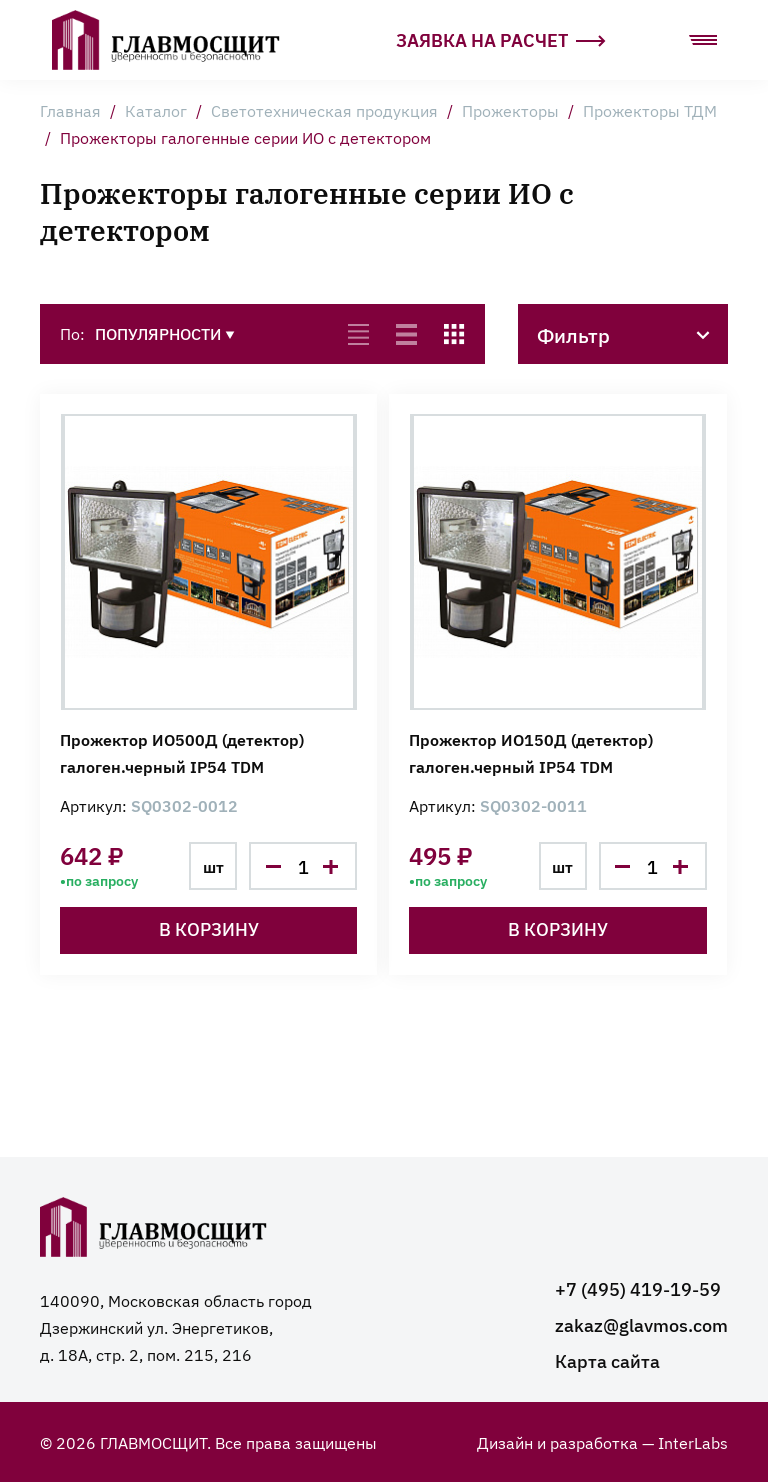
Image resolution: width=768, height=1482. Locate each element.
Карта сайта (607, 1360)
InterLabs (693, 1442)
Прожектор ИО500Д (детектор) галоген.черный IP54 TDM (182, 752)
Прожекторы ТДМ (650, 110)
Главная (70, 110)
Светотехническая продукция (324, 110)
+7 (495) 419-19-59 (638, 1288)
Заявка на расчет (501, 39)
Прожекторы (510, 110)
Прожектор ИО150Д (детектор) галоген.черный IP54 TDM (531, 752)
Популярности (165, 333)
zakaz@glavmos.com (641, 1324)
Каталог (156, 110)
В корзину (209, 928)
